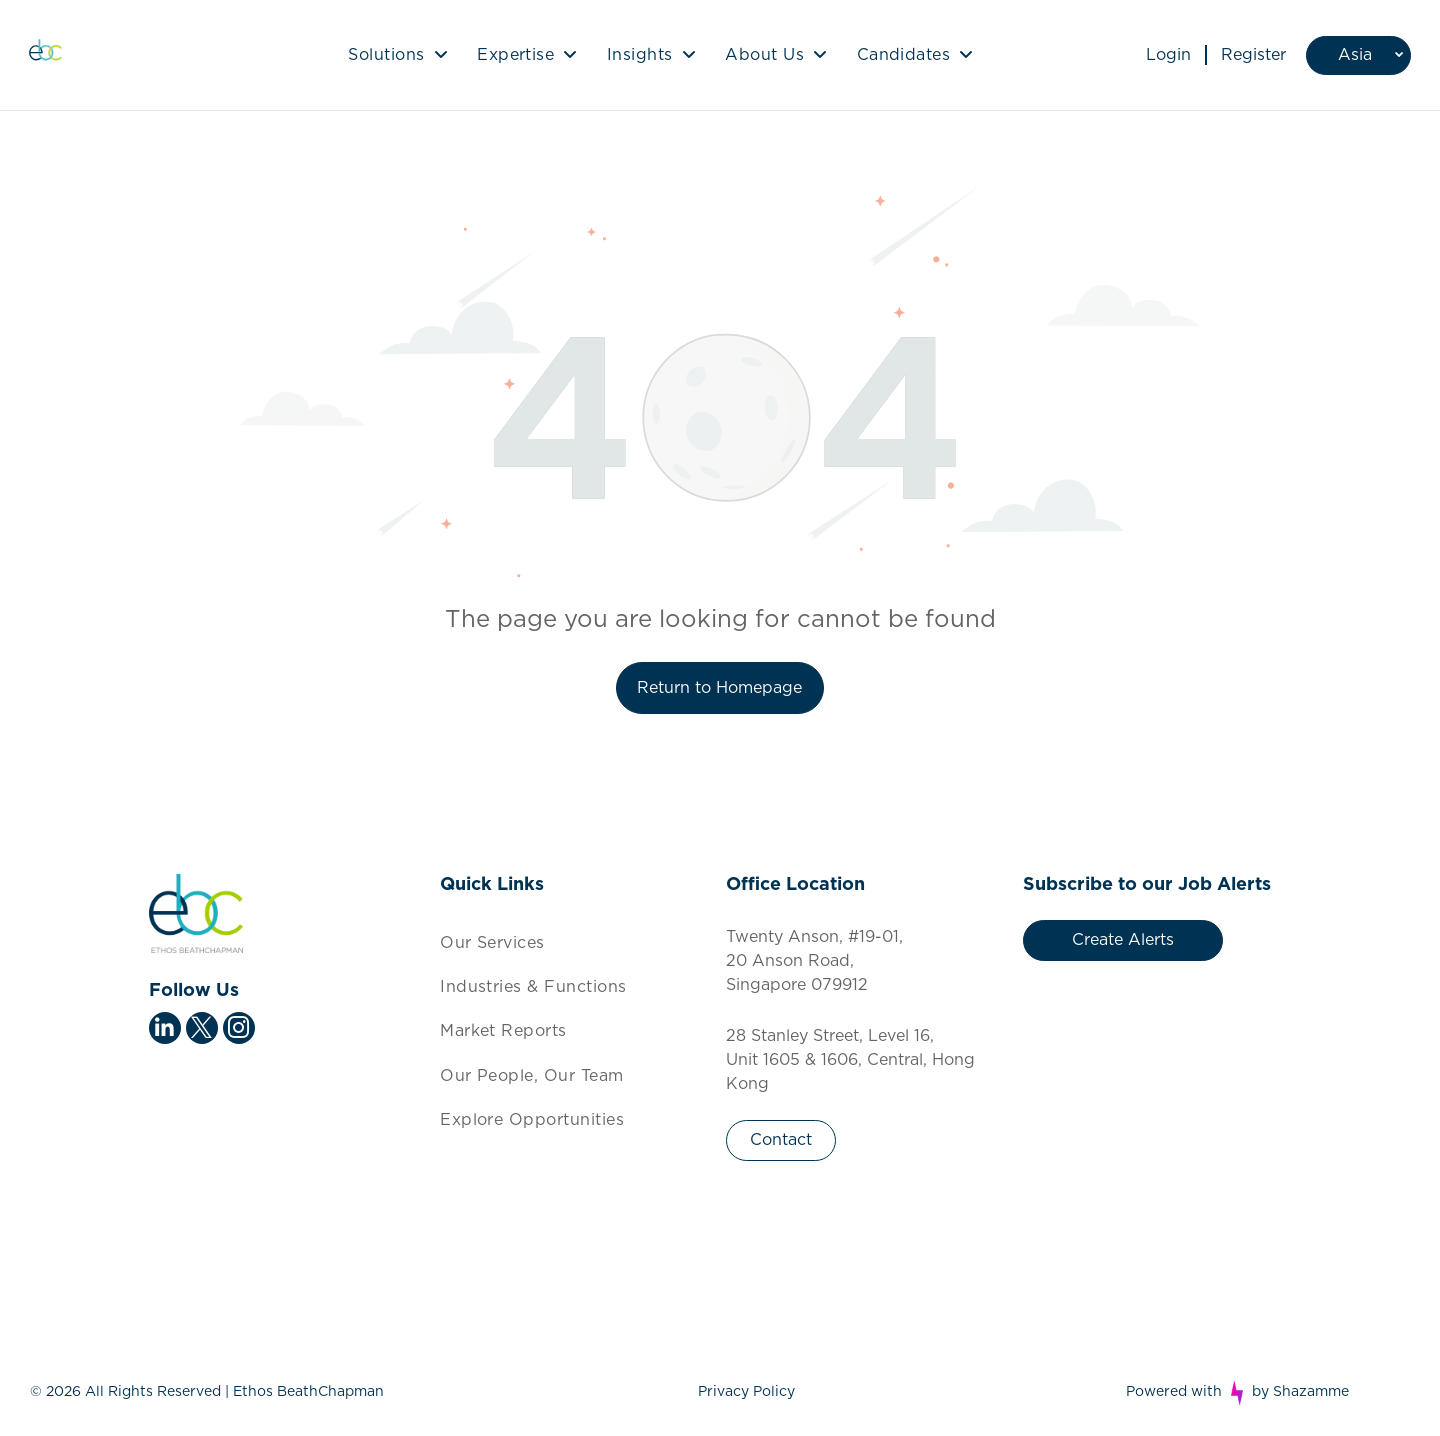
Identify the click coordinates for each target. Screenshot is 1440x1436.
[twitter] (202, 1030)
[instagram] (239, 1030)
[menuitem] (397, 55)
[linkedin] (165, 1030)
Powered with (1174, 1392)
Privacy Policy (746, 1392)
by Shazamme (1300, 1392)
